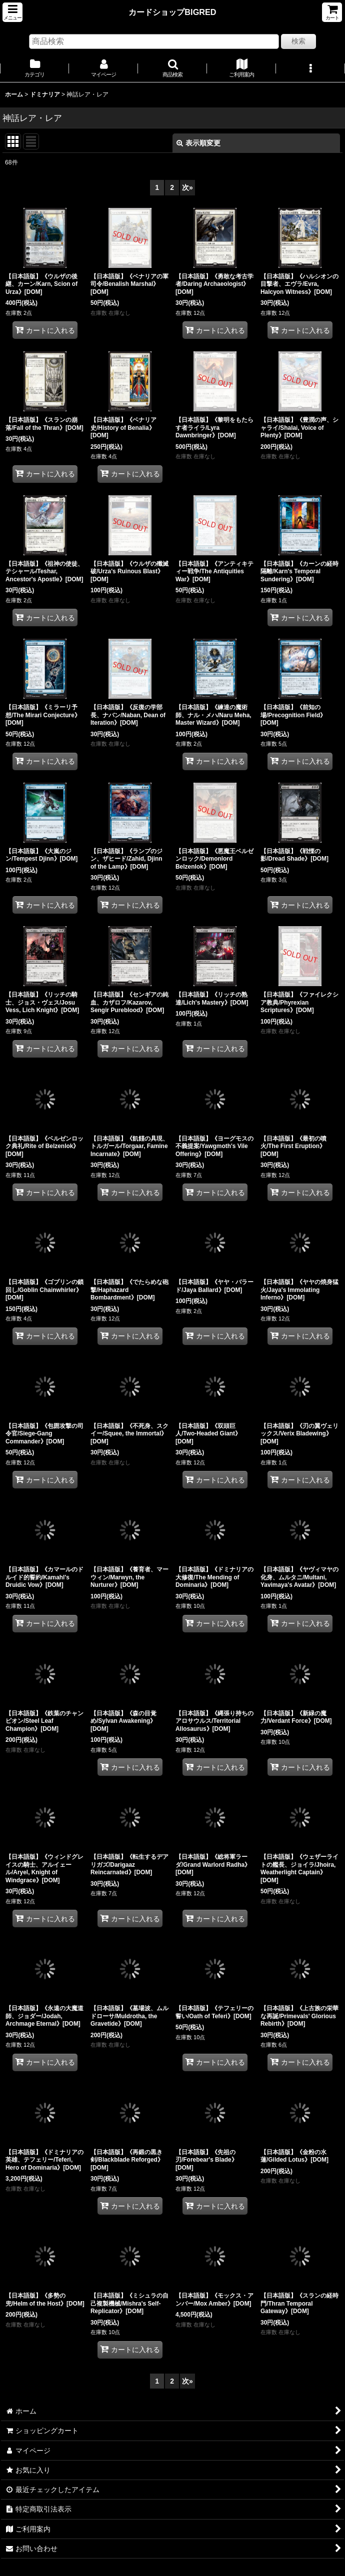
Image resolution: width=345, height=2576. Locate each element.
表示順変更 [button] (198, 143)
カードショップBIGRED (172, 11)
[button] (12, 12)
